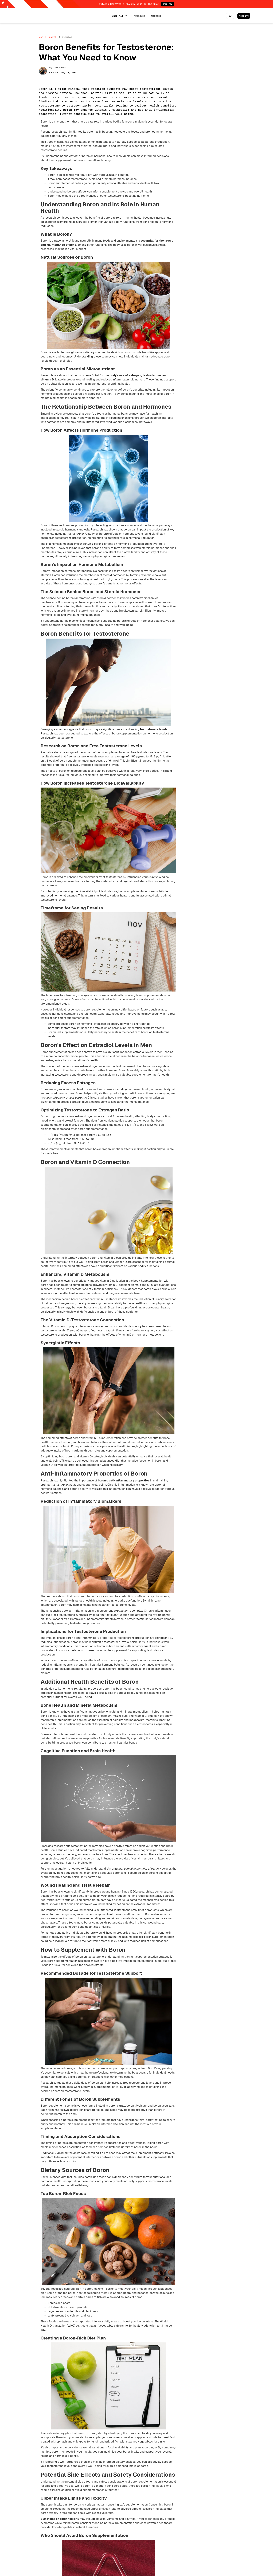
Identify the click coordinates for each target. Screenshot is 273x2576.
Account (244, 15)
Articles (139, 15)
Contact (156, 15)
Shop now (167, 4)
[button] (119, 16)
